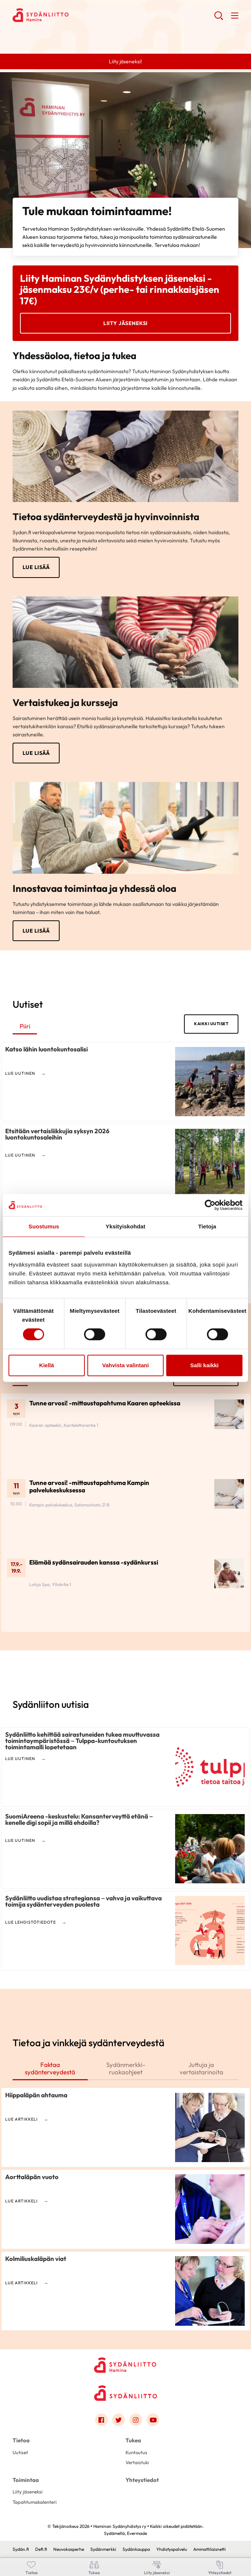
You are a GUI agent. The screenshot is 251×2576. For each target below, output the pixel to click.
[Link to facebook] (101, 2419)
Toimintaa (26, 2480)
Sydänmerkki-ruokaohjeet (125, 2068)
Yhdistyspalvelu (171, 2549)
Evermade (137, 2533)
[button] (218, 18)
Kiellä (46, 1365)
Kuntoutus (136, 2452)
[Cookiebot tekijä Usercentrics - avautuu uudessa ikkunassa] (210, 1205)
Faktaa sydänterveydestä (50, 2068)
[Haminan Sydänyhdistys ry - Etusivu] (125, 2365)
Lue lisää (36, 567)
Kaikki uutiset (211, 1024)
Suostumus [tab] (44, 1226)
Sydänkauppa (136, 2549)
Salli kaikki (204, 1365)
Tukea (133, 2440)
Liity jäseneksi (125, 323)
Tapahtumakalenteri (35, 2502)
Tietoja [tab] (207, 1226)
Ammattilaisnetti (209, 2549)
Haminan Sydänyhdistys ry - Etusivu (72, 15)
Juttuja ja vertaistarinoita (201, 2068)
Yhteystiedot (142, 2480)
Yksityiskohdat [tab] (125, 1226)
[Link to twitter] (118, 2419)
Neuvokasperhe (68, 2549)
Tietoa (21, 2440)
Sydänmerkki (103, 2549)
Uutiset (20, 2452)
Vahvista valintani (125, 1365)
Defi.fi (41, 2549)
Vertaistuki (137, 2462)
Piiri (25, 1026)
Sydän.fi (21, 2549)
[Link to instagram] (136, 2419)
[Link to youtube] (153, 2419)
